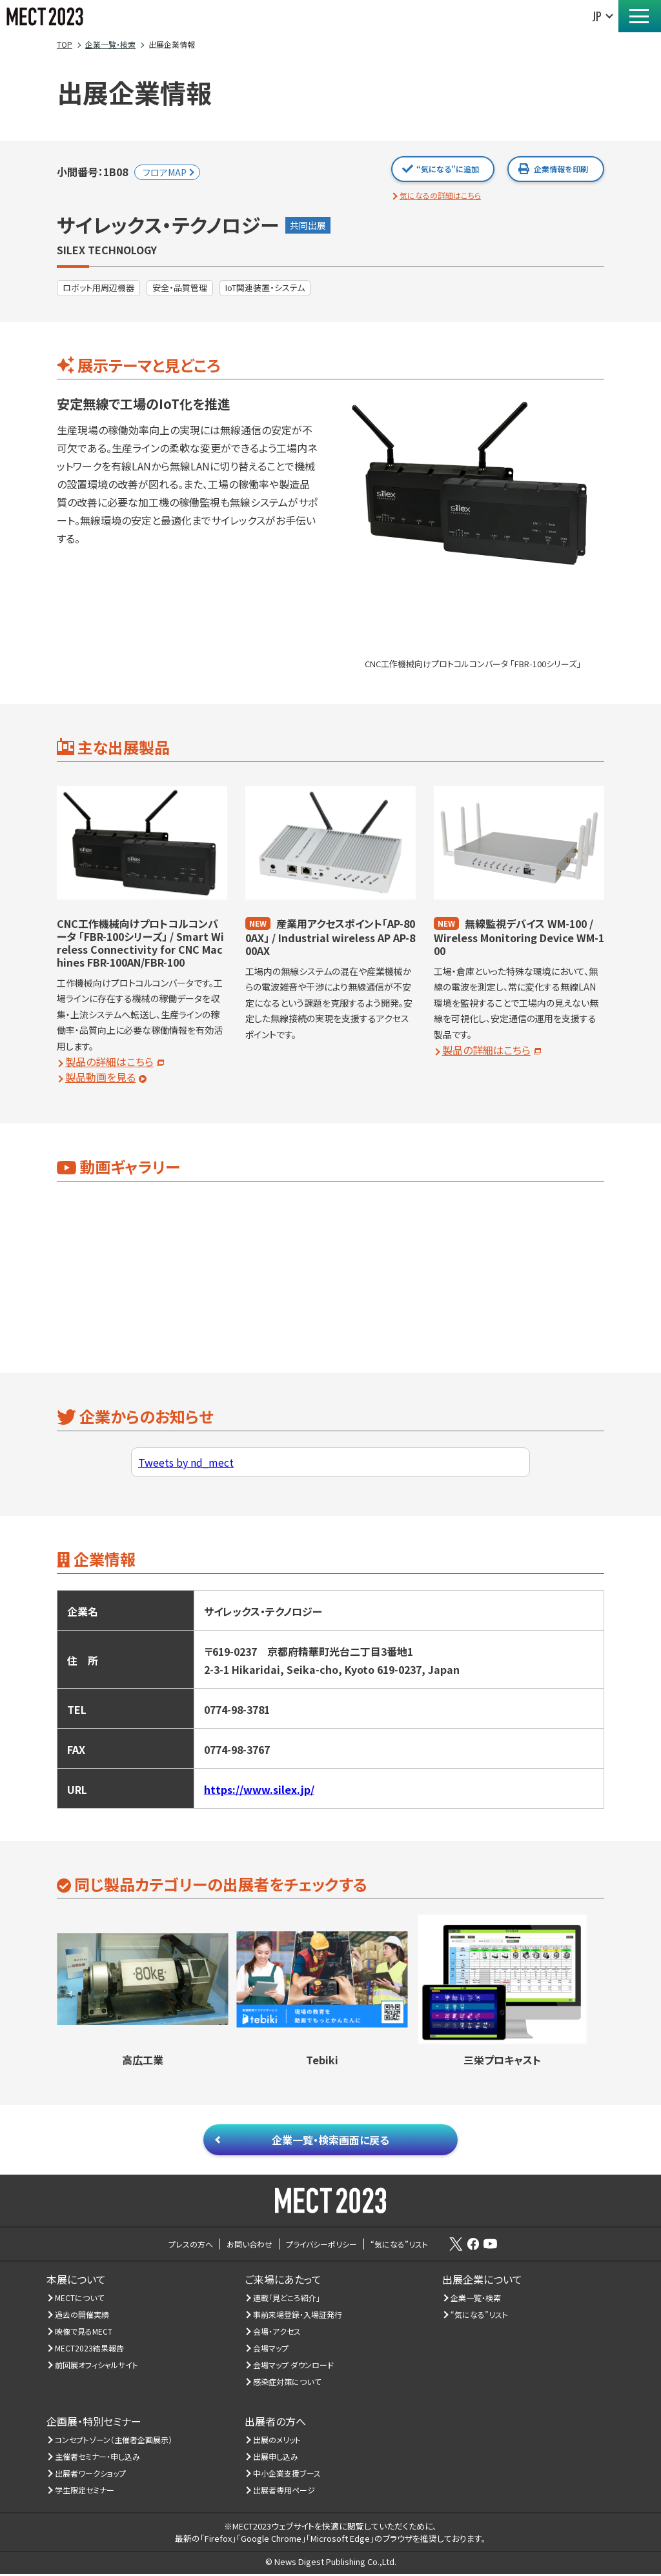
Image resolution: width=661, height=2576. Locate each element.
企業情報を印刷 (561, 168)
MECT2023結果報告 (90, 2349)
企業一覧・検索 (476, 2299)
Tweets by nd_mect (186, 1462)
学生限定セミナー (85, 2491)
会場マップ (271, 2349)
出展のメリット (277, 2441)
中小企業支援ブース (287, 2475)
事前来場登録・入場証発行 (298, 2316)
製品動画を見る (100, 1077)
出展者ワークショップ (91, 2475)
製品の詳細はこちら (109, 1061)
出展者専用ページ (284, 2491)
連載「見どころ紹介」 (287, 2299)
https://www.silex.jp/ (259, 1789)
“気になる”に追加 (447, 168)
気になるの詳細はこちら (440, 195)
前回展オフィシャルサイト (97, 2366)
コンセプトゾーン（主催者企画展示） (114, 2441)
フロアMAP (165, 172)
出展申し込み (276, 2458)
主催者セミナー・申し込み (98, 2458)
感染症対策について (287, 2383)
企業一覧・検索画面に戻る (330, 2140)
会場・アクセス (277, 2333)
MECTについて (80, 2299)
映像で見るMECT (84, 2333)
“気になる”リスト (479, 2316)
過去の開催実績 (82, 2316)
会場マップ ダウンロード (294, 2366)
